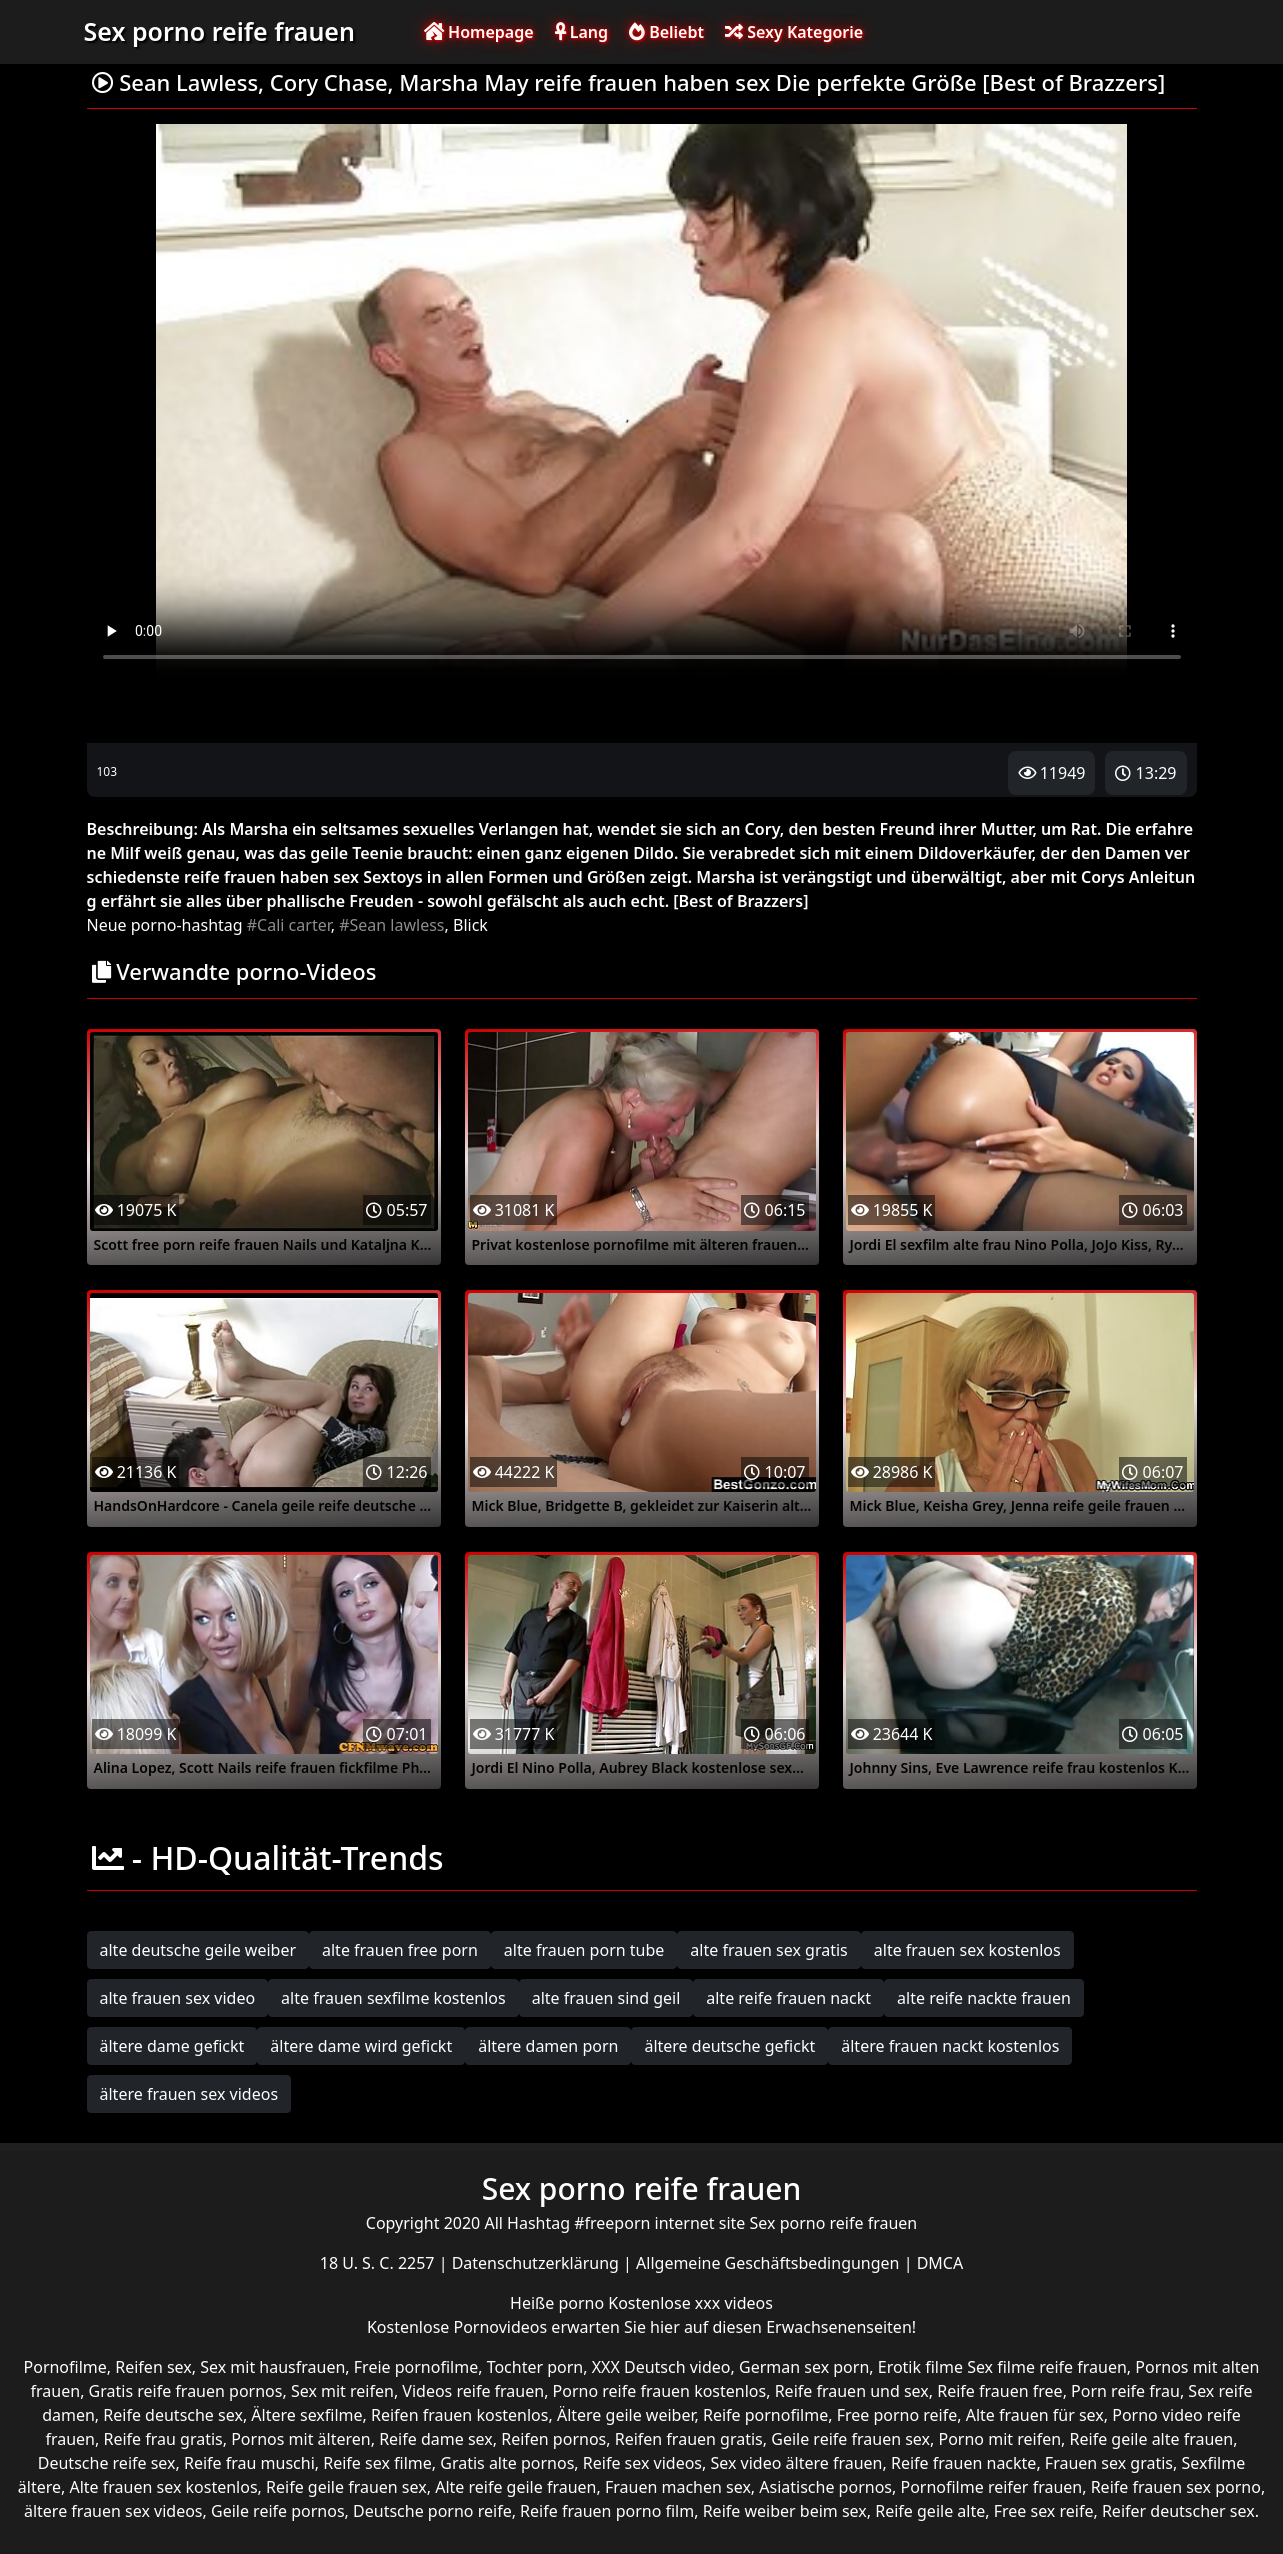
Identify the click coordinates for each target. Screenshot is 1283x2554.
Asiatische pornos (825, 2487)
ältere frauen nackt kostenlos (950, 2046)
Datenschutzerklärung (537, 2263)
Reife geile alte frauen (1152, 2439)
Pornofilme (65, 2367)
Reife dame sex (436, 2439)
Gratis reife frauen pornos (186, 2391)
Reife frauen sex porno (1176, 2487)
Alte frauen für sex (1035, 2415)
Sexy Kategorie (794, 32)
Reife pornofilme (765, 2415)
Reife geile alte (930, 2511)
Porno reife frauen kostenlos (660, 2391)
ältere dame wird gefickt (361, 2046)
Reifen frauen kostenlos (459, 2415)
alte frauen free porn (400, 1950)
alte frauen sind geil (606, 1998)
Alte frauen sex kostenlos (163, 2487)
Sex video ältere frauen (796, 2463)
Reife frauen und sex (852, 2391)
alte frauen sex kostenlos (967, 1950)
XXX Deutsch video (661, 2367)
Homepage (479, 32)
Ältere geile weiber (626, 2415)
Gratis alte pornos (507, 2463)
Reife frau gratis (162, 2439)
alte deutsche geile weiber (198, 1950)
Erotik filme (920, 2367)
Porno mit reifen (1000, 2439)
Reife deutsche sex (173, 2415)
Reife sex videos (642, 2463)
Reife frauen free (999, 2391)
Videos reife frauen (473, 2391)
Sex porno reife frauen (219, 31)
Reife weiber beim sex (785, 2511)
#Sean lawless (391, 925)
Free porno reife (897, 2415)
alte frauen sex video (178, 1998)
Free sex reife (1044, 2511)
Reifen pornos (553, 2439)
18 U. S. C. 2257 (379, 2263)
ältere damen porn (548, 2046)
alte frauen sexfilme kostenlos (393, 1998)
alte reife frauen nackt (788, 1998)
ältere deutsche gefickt (729, 2046)
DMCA (940, 2263)
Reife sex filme (377, 2463)
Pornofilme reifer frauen (991, 2487)
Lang (581, 32)
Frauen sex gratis (1109, 2463)
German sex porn (804, 2367)
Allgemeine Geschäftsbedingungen (770, 2263)
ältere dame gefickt (172, 2046)
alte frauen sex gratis (768, 1950)
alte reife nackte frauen (984, 1998)
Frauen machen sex (678, 2487)
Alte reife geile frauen (515, 2487)
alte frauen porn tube (584, 1950)
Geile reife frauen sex (850, 2439)
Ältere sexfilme (306, 2415)
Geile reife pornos (278, 2511)
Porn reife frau (1125, 2391)
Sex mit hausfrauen (272, 2367)
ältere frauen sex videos (189, 2094)
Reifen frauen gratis (689, 2439)
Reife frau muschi (249, 2463)
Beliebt (666, 32)
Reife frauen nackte (963, 2463)
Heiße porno (559, 2303)
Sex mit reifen (342, 2391)
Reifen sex (153, 2367)
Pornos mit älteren (301, 2439)
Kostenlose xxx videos (690, 2303)
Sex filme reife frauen (1047, 2367)
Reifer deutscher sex (1178, 2511)
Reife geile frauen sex (346, 2487)
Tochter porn (535, 2367)
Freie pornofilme (416, 2367)
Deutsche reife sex (107, 2463)
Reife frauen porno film (607, 2511)
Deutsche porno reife (432, 2511)
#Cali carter (289, 925)
